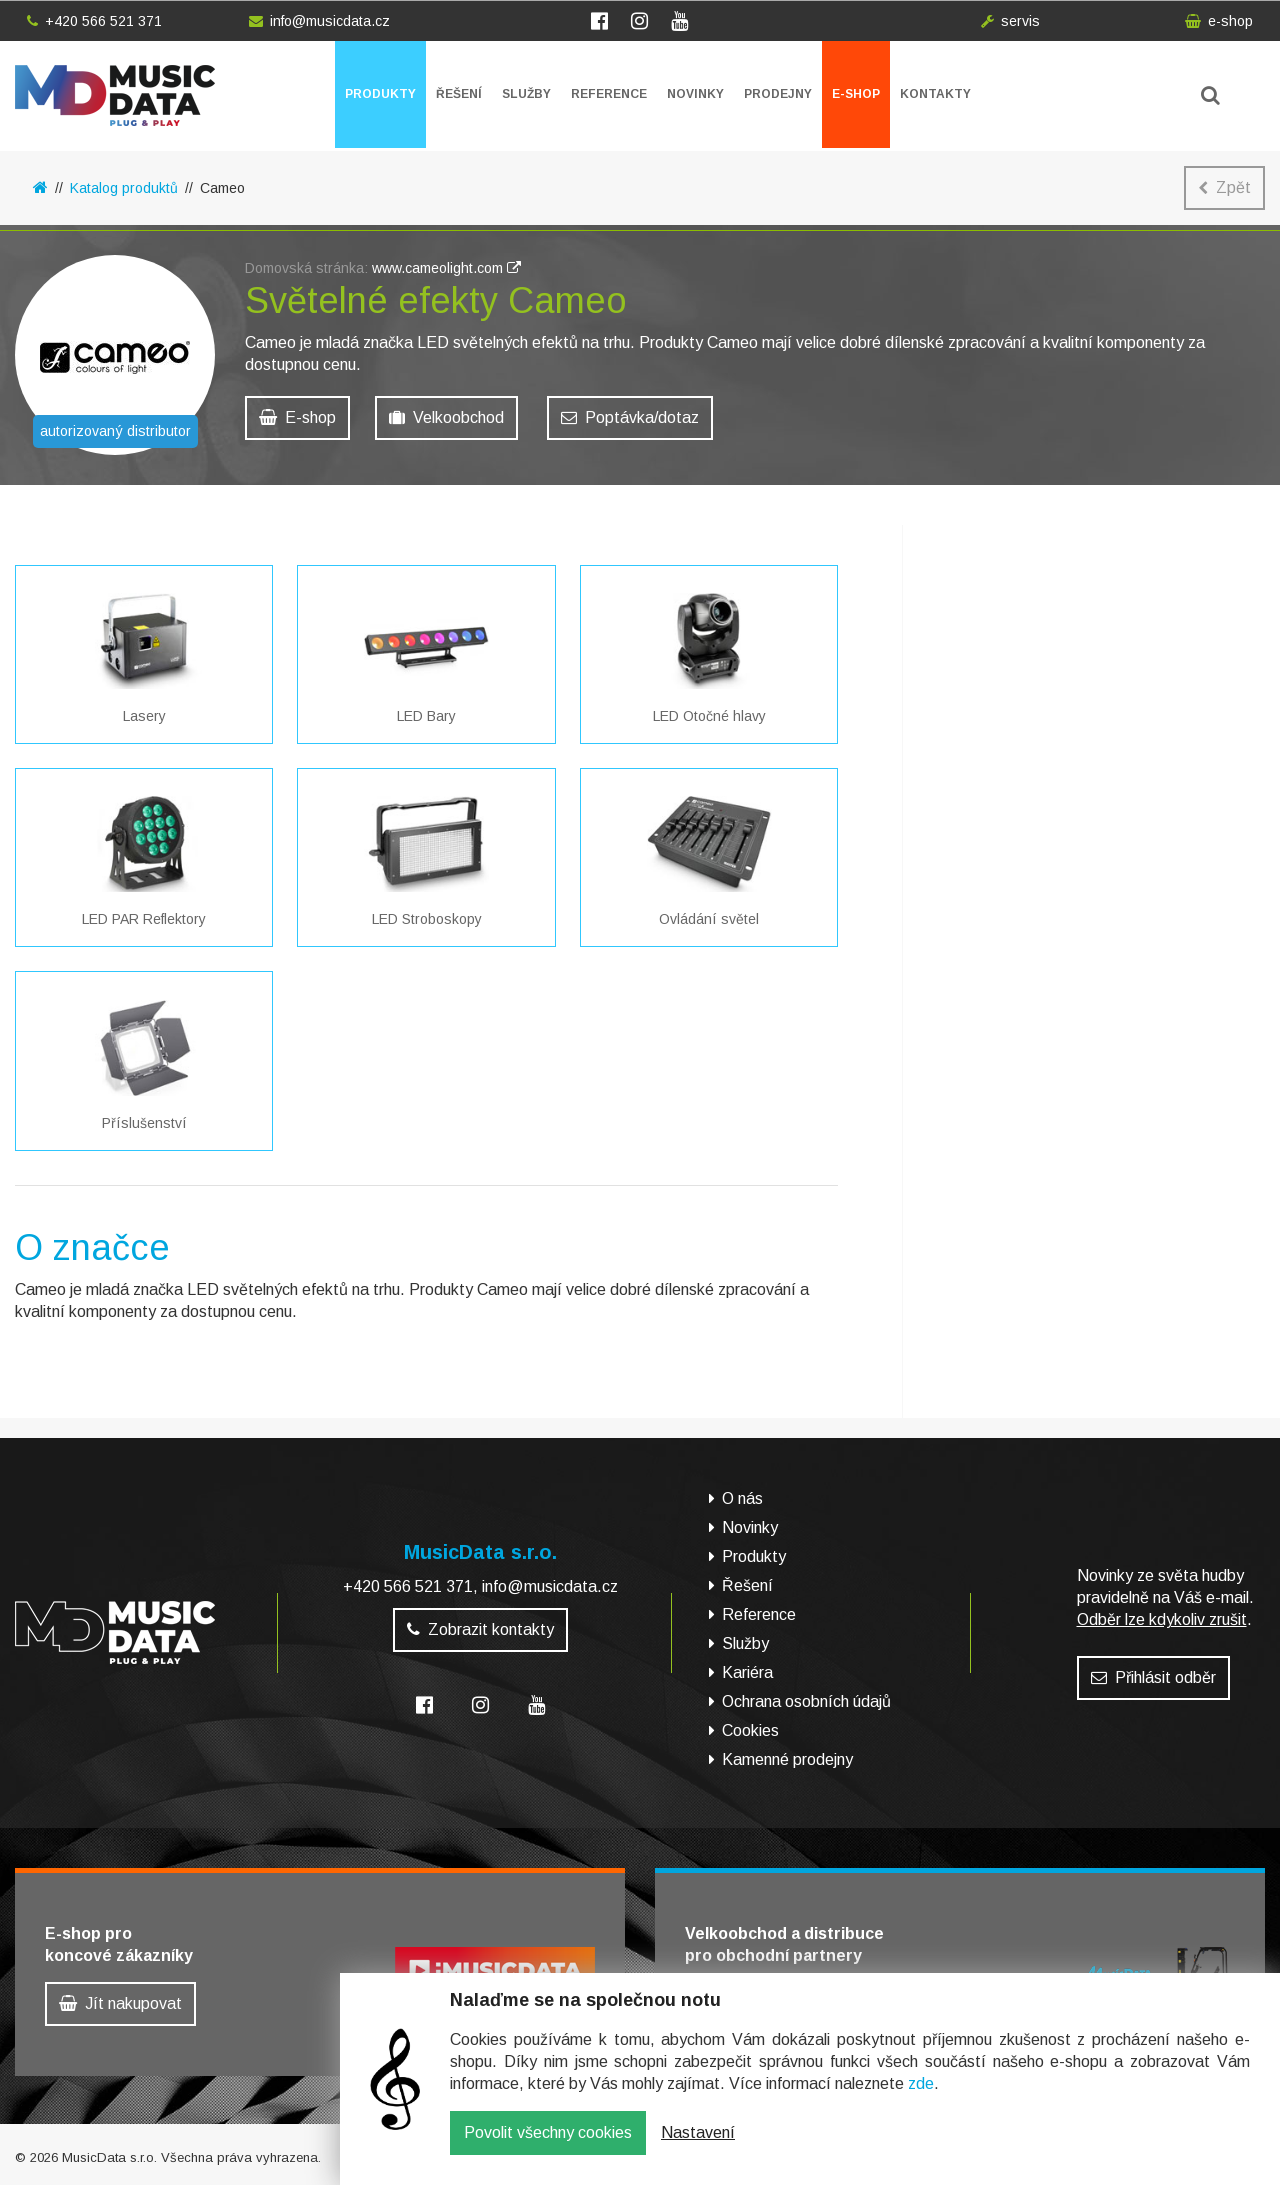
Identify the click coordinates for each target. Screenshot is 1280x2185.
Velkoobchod (446, 422)
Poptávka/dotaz (630, 422)
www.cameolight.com (446, 273)
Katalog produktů (124, 188)
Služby (526, 94)
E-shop (856, 94)
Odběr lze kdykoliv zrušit (1162, 1619)
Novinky (695, 94)
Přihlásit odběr (1153, 1677)
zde (921, 2098)
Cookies (750, 1730)
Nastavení (698, 2147)
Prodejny (778, 94)
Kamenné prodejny (787, 1759)
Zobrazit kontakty (480, 1629)
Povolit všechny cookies (548, 2147)
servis (1010, 21)
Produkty (380, 94)
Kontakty (935, 94)
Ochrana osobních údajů (806, 1701)
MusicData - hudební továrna (115, 95)
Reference (609, 94)
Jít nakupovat (120, 2003)
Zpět (1224, 187)
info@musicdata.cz (319, 21)
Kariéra (747, 1672)
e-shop (1219, 21)
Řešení (459, 94)
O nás (742, 1498)
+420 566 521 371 (94, 21)
